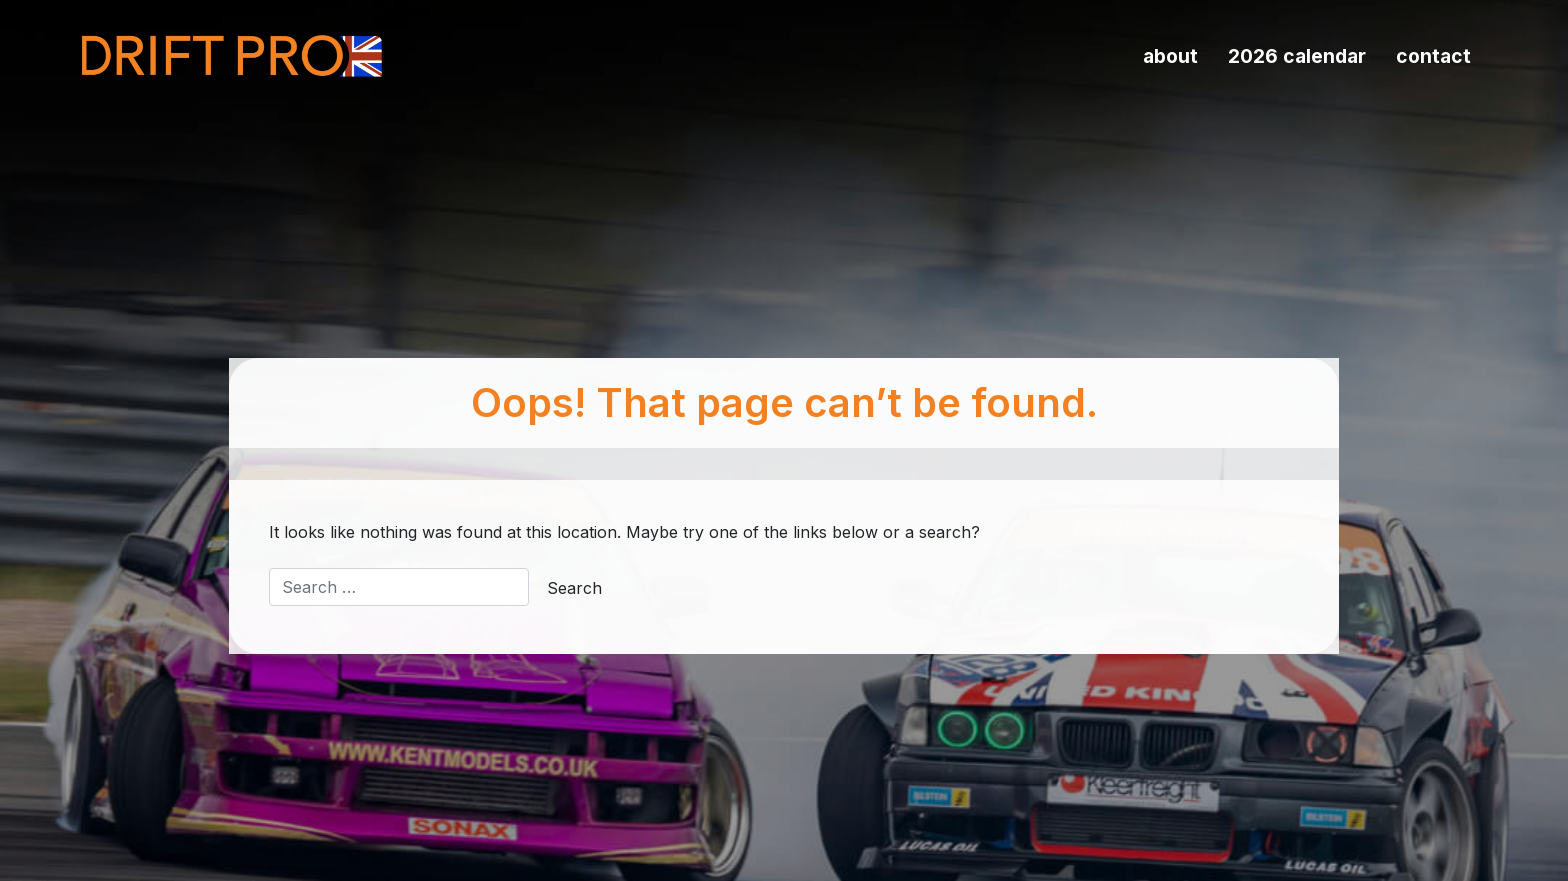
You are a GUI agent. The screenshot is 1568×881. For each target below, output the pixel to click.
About (1170, 56)
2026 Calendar (1297, 56)
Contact (1433, 56)
